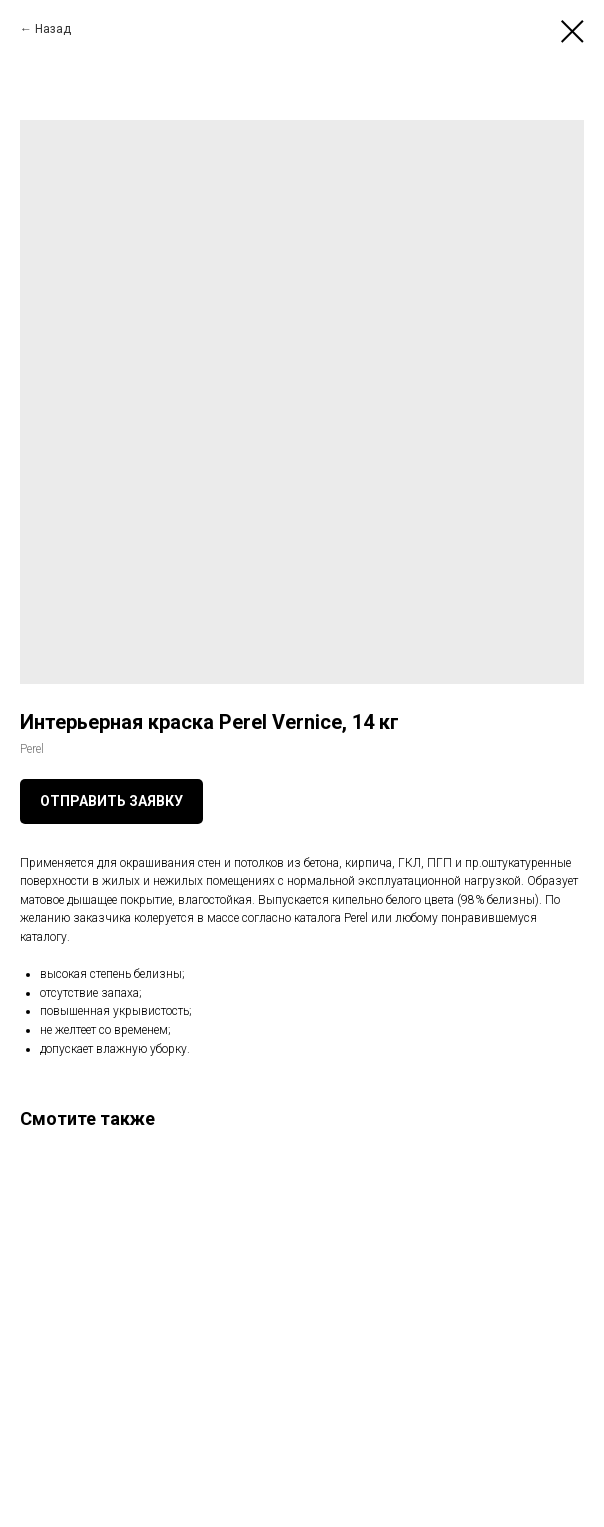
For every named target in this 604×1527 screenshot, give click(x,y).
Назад (53, 29)
